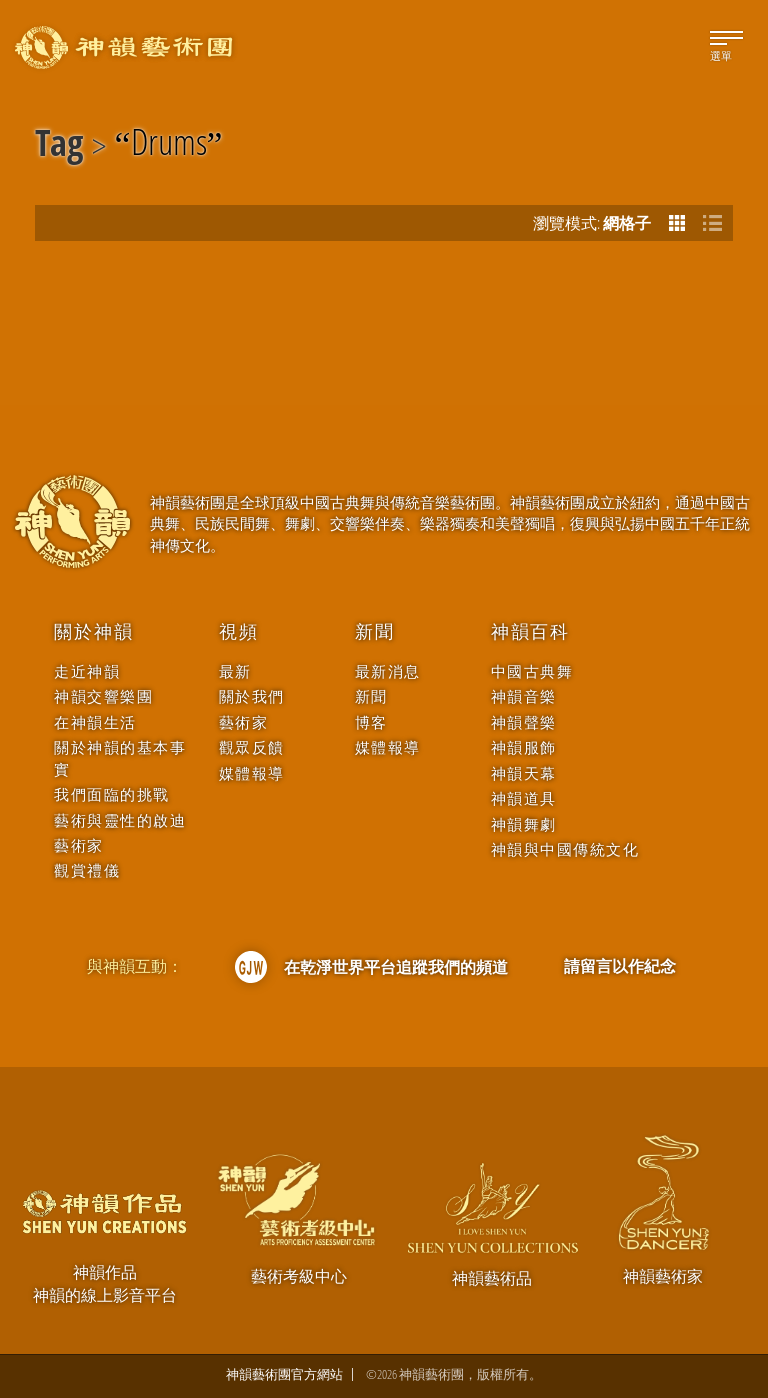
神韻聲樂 (524, 722)
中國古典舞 (532, 671)
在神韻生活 (95, 722)
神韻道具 (524, 798)
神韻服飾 (524, 747)
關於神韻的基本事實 (120, 758)
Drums (169, 146)
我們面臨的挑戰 (112, 794)
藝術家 (79, 845)
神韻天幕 (524, 773)
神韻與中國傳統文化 (565, 849)
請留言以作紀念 (620, 966)
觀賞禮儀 (87, 870)
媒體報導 (252, 773)
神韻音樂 (524, 696)
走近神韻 (87, 671)
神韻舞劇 (524, 824)
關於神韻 (93, 632)
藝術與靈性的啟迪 (120, 820)
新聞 (375, 632)
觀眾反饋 (252, 747)
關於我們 (252, 696)
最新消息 (388, 671)
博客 (371, 722)
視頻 (239, 632)
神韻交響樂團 (103, 696)
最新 (235, 671)
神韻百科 (530, 632)
